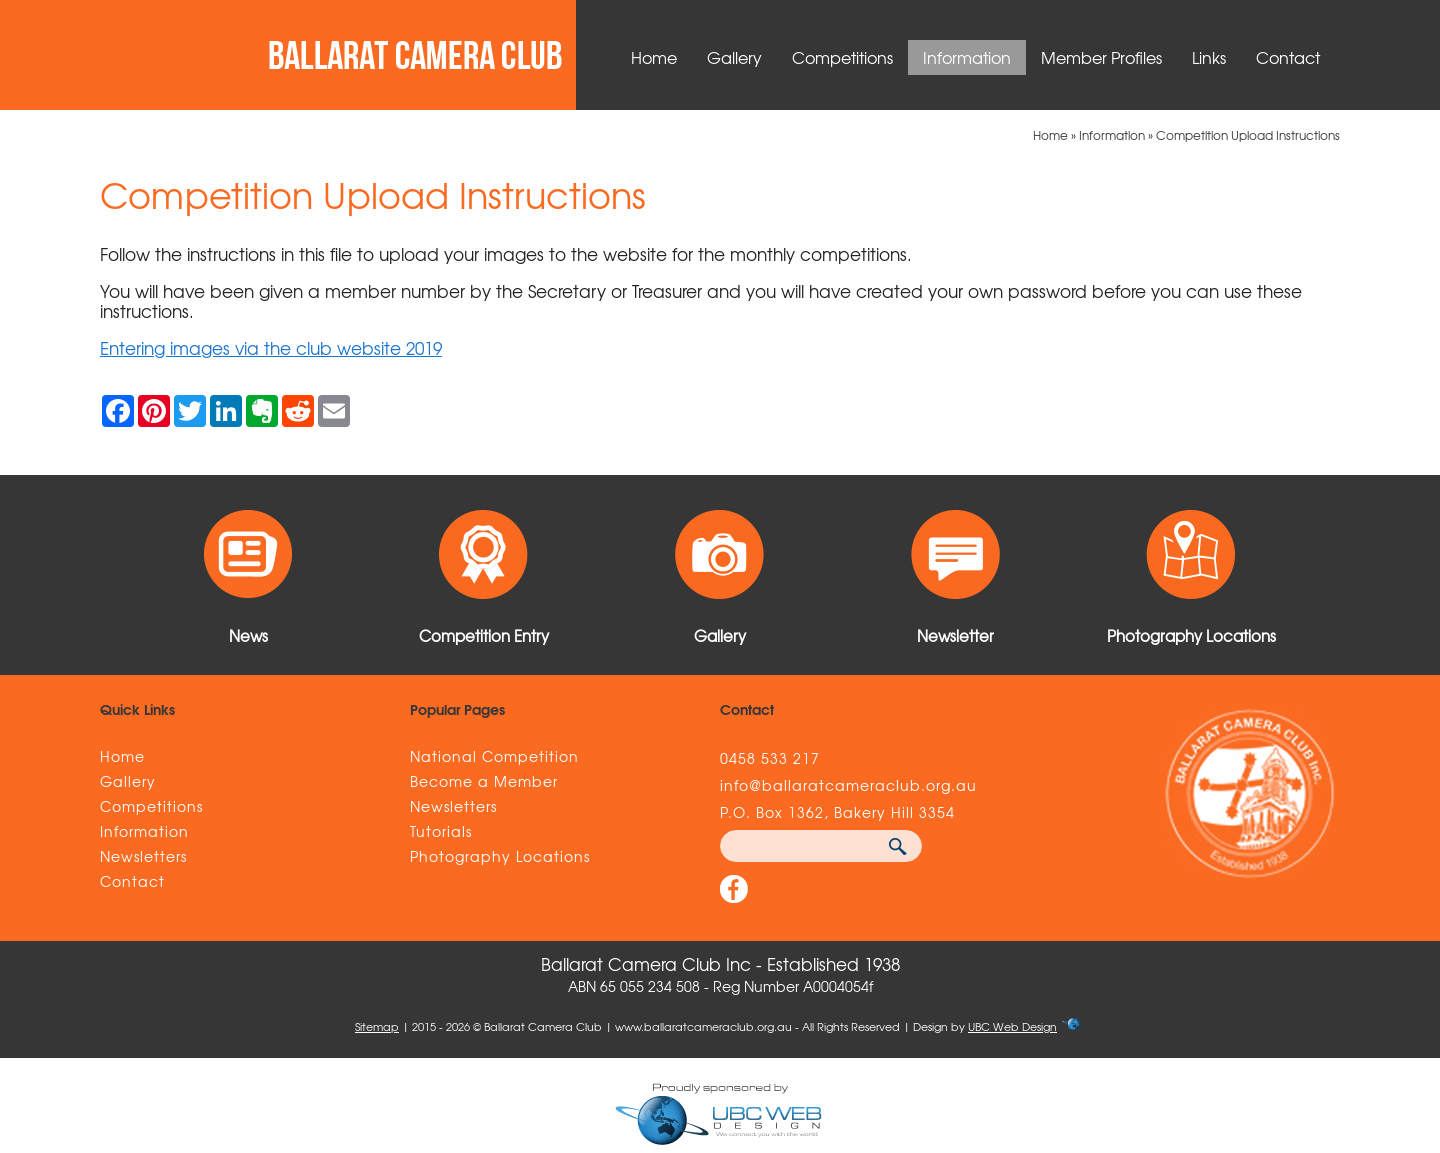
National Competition (494, 756)
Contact (1288, 57)
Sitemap (377, 1026)
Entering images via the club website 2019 (271, 347)
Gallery (734, 57)
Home (654, 57)
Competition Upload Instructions (1248, 135)
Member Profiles (1101, 57)
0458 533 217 (770, 758)
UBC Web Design (1012, 1026)
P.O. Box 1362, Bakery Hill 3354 (837, 812)
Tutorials (441, 831)
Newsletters (143, 856)
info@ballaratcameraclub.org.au (848, 785)
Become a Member (484, 781)
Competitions (842, 57)
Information (967, 57)
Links (1209, 57)
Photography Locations (500, 856)
